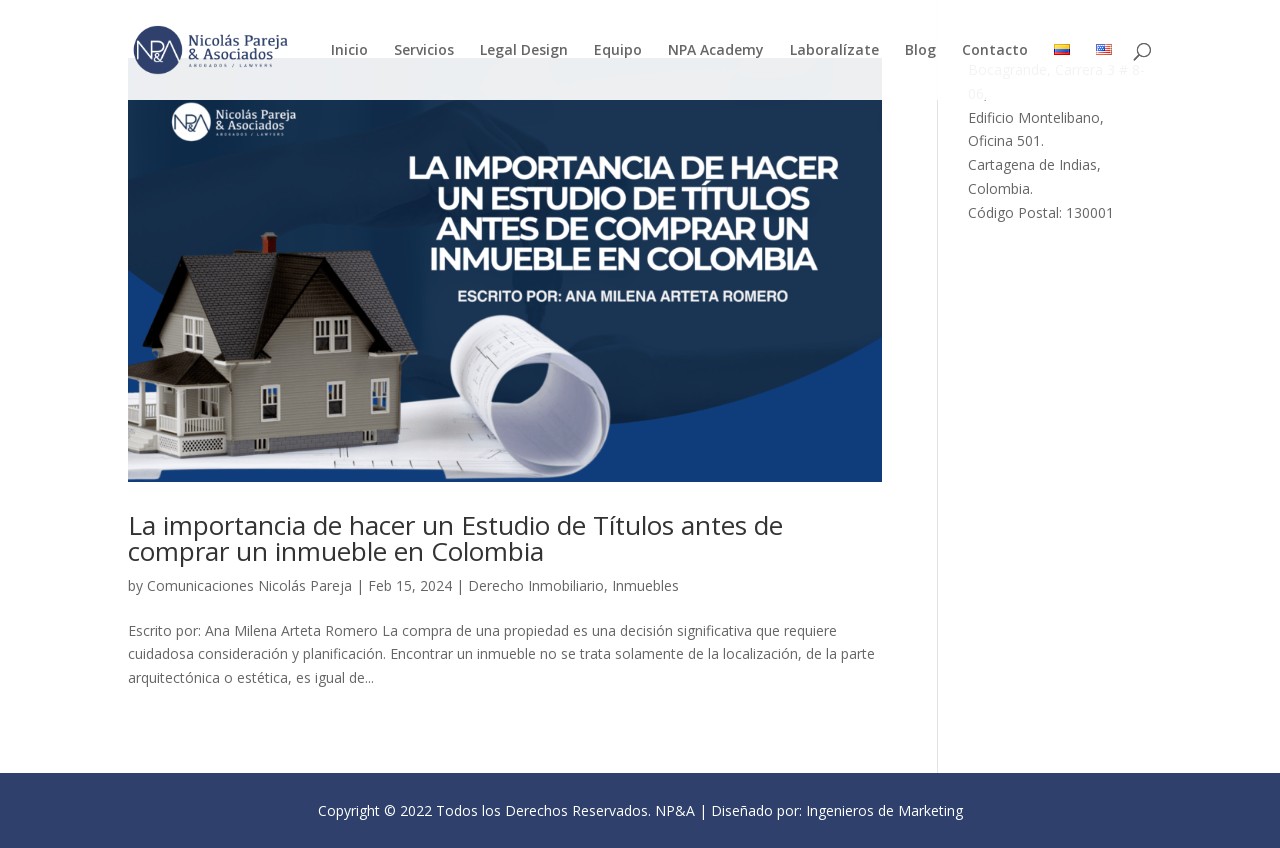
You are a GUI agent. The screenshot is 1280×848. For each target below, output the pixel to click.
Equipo (618, 51)
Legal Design (524, 51)
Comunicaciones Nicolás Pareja (249, 585)
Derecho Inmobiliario (536, 585)
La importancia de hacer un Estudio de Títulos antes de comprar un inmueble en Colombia (455, 538)
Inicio (349, 51)
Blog (920, 51)
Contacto (995, 51)
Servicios (424, 51)
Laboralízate (834, 51)
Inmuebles (645, 585)
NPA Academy (716, 51)
